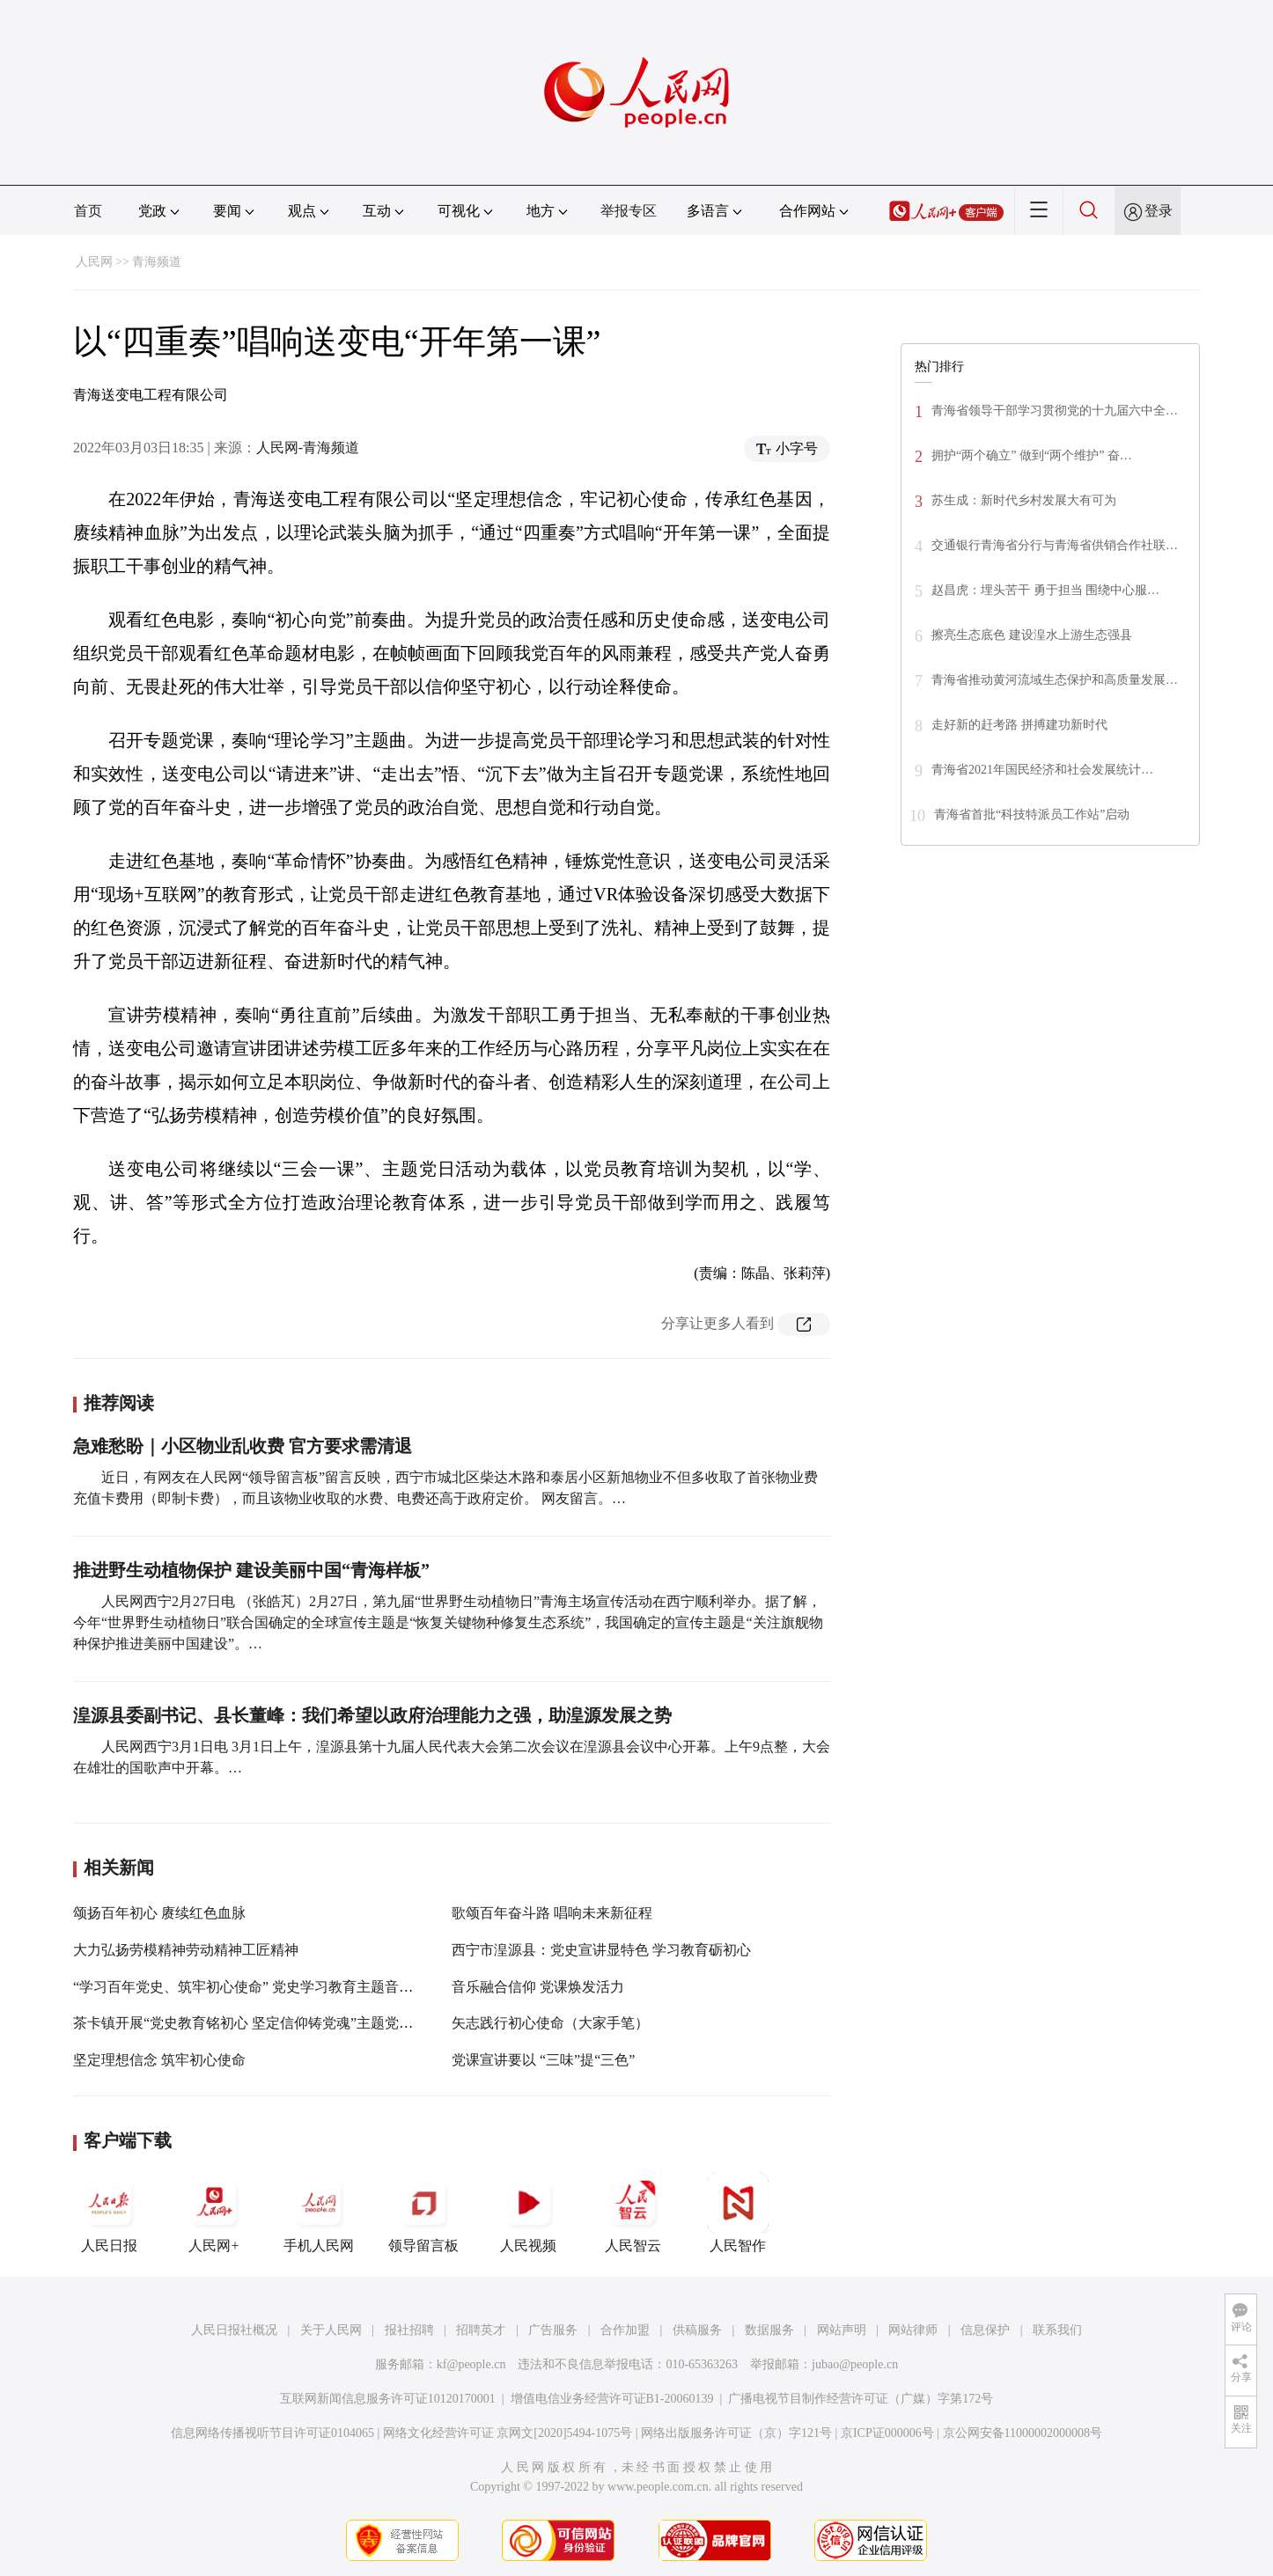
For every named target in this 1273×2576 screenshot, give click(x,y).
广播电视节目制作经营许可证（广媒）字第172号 (860, 2398)
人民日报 (109, 2212)
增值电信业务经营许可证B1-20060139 (612, 2398)
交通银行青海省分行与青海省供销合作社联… (1054, 545)
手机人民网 (318, 2212)
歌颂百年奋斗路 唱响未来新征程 (552, 1912)
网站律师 (913, 2330)
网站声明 (841, 2330)
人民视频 (528, 2212)
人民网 (94, 261)
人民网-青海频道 (307, 447)
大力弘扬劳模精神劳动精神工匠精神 (185, 1949)
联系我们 (1057, 2330)
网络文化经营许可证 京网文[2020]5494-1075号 (508, 2433)
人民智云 (633, 2212)
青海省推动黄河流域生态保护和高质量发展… (1054, 679)
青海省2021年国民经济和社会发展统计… (1042, 769)
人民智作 (738, 2212)
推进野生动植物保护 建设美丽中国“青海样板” (251, 1570)
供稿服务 (697, 2330)
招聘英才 (480, 2330)
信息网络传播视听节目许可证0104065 (272, 2433)
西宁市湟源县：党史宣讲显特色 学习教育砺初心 (601, 1949)
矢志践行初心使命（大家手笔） (550, 2022)
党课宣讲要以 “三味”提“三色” (543, 2059)
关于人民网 (331, 2330)
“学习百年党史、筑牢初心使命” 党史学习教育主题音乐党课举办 (271, 1986)
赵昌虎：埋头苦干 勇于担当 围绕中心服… (1045, 590)
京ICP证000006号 (887, 2433)
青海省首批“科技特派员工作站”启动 (1032, 814)
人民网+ (214, 2212)
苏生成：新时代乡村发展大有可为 (1023, 500)
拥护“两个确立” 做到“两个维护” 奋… (1031, 455)
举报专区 (628, 210)
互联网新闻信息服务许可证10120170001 (388, 2398)
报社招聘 (409, 2330)
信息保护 (985, 2330)
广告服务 (553, 2330)
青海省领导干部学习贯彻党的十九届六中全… (1054, 410)
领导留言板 (423, 2212)
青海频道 (156, 261)
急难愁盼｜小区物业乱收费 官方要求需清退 (242, 1446)
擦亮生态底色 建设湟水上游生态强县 (1031, 635)
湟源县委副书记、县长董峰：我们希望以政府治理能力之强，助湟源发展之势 (372, 1715)
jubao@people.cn (855, 2364)
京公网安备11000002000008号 (1022, 2433)
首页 (88, 210)
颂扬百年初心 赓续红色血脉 (159, 1912)
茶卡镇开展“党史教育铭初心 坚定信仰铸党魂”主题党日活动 (257, 2022)
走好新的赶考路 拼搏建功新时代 (1019, 724)
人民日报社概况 (234, 2330)
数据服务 (769, 2330)
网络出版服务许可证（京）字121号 (736, 2433)
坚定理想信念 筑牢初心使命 (159, 2059)
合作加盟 (625, 2330)
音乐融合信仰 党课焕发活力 (538, 1986)
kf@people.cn (471, 2364)
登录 (1158, 210)
